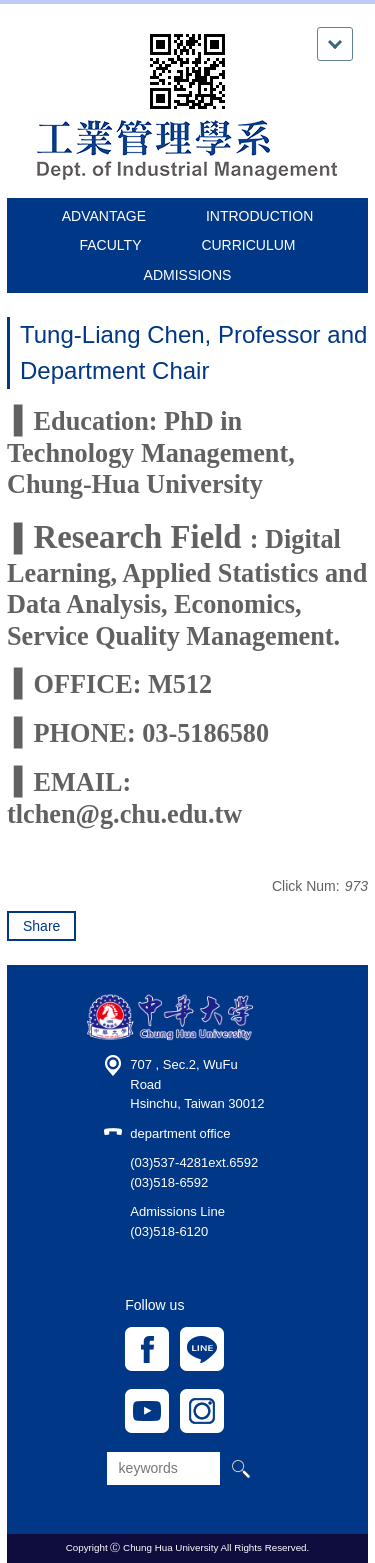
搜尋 (239, 1468)
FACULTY (111, 245)
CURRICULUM (248, 245)
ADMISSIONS (188, 275)
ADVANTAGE (104, 216)
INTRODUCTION (259, 216)
